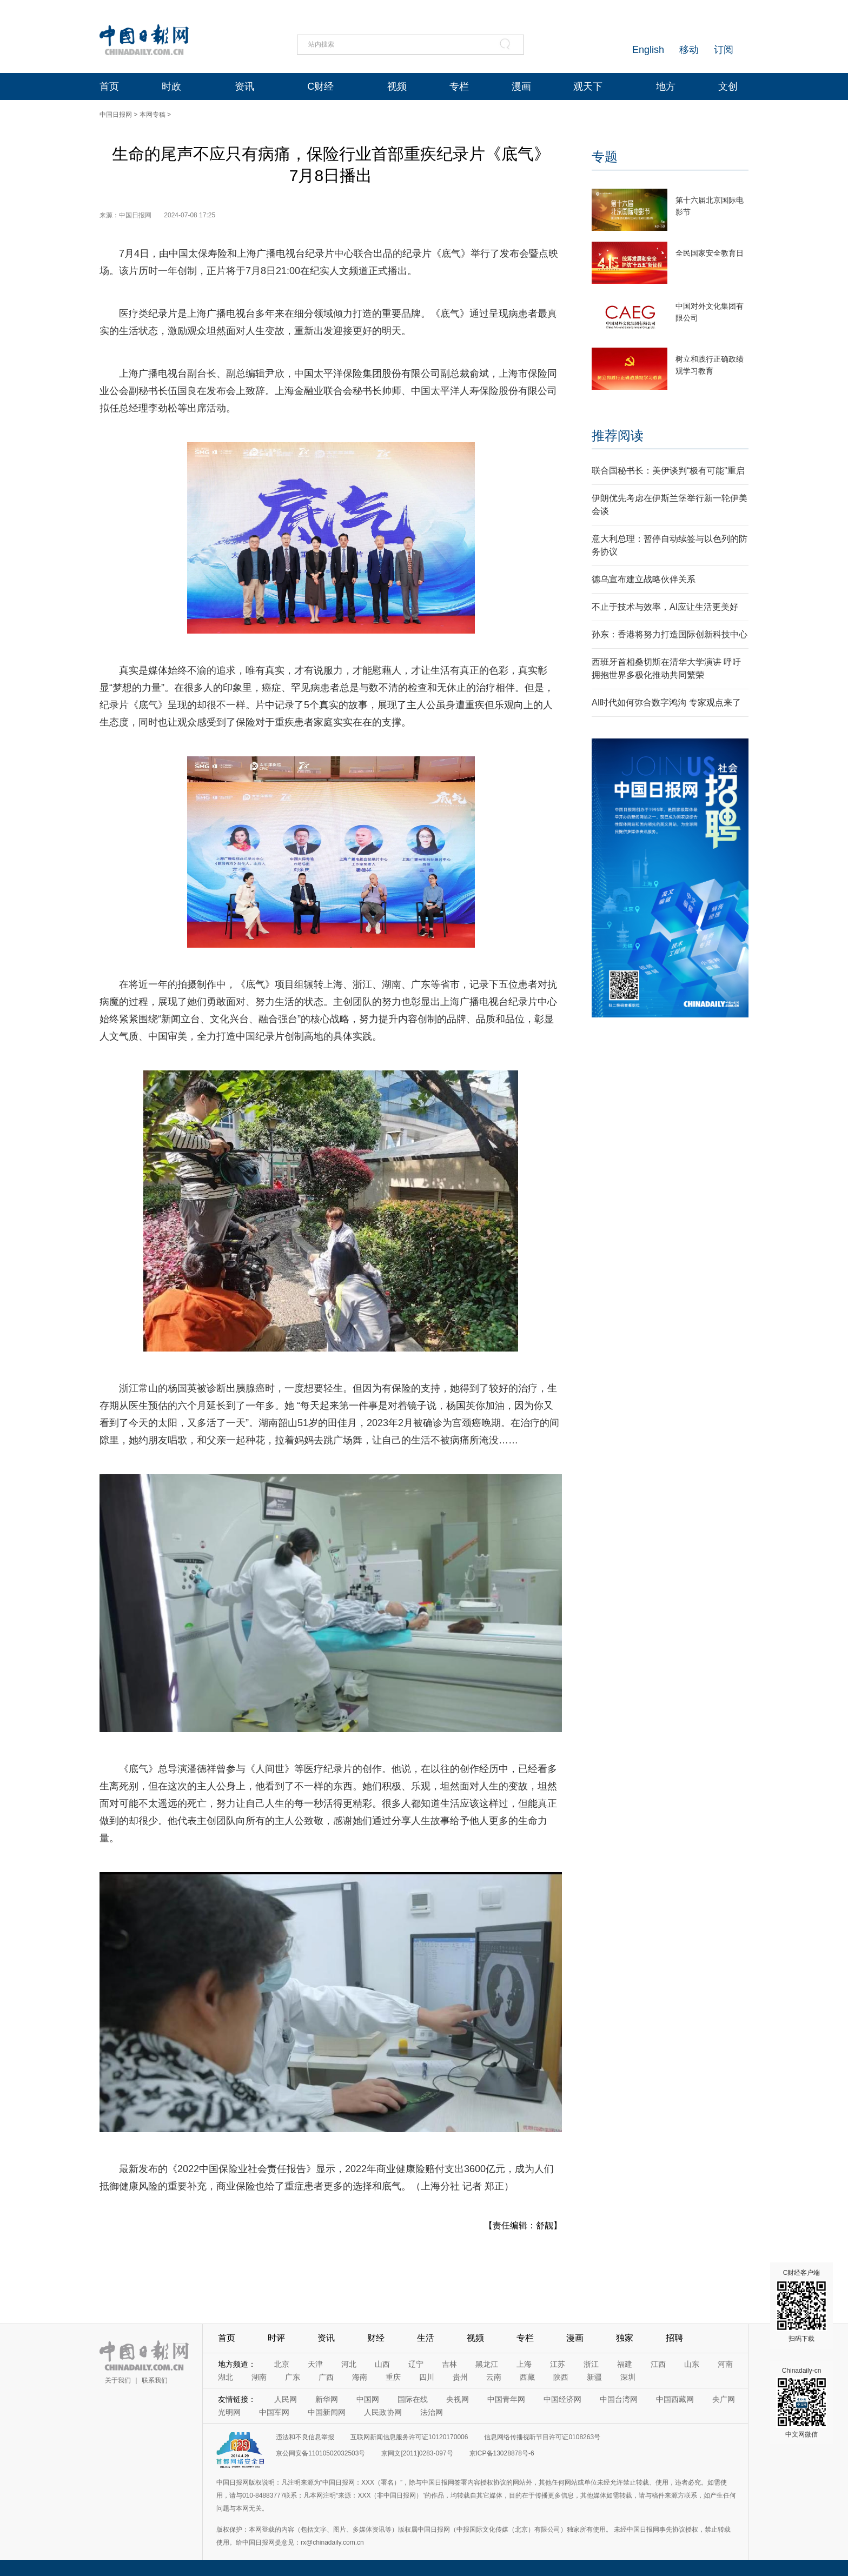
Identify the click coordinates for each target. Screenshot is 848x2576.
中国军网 (274, 2412)
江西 (658, 2364)
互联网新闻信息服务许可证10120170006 (409, 2437)
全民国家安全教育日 (709, 253)
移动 (689, 49)
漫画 (521, 86)
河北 (348, 2364)
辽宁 (415, 2364)
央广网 (723, 2399)
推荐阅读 (618, 435)
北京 (281, 2364)
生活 (425, 2337)
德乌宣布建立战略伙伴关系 (643, 579)
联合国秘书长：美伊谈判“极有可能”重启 (668, 470)
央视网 (457, 2399)
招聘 (674, 2337)
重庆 (393, 2377)
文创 (728, 86)
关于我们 (118, 2380)
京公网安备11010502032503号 (320, 2453)
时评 (276, 2337)
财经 (376, 2337)
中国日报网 (116, 114)
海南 (359, 2377)
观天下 (587, 86)
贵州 (460, 2377)
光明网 (229, 2412)
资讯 (244, 86)
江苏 (557, 2364)
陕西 (560, 2377)
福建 (624, 2364)
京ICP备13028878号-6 (501, 2453)
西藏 (527, 2377)
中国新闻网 (327, 2412)
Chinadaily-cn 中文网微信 (801, 2402)
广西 (326, 2377)
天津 (315, 2364)
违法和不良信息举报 (305, 2437)
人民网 (285, 2399)
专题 (605, 156)
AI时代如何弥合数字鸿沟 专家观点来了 (666, 702)
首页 (109, 86)
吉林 (449, 2364)
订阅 (723, 49)
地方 (665, 86)
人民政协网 (383, 2412)
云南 (493, 2377)
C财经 (320, 86)
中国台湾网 (619, 2399)
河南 (725, 2364)
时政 (171, 86)
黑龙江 (486, 2364)
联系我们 (155, 2380)
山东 (691, 2364)
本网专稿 (152, 114)
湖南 (259, 2377)
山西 (382, 2364)
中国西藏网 (675, 2399)
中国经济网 (562, 2399)
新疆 (594, 2377)
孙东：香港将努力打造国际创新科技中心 (669, 634)
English (648, 49)
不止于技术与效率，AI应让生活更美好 (665, 606)
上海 (524, 2364)
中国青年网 (506, 2399)
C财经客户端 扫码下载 (801, 2305)
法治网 (431, 2412)
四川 (426, 2377)
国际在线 (413, 2399)
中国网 (367, 2399)
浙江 (591, 2364)
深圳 (627, 2377)
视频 (397, 86)
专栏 (459, 86)
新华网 (326, 2399)
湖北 (225, 2377)
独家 (624, 2337)
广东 (292, 2377)
